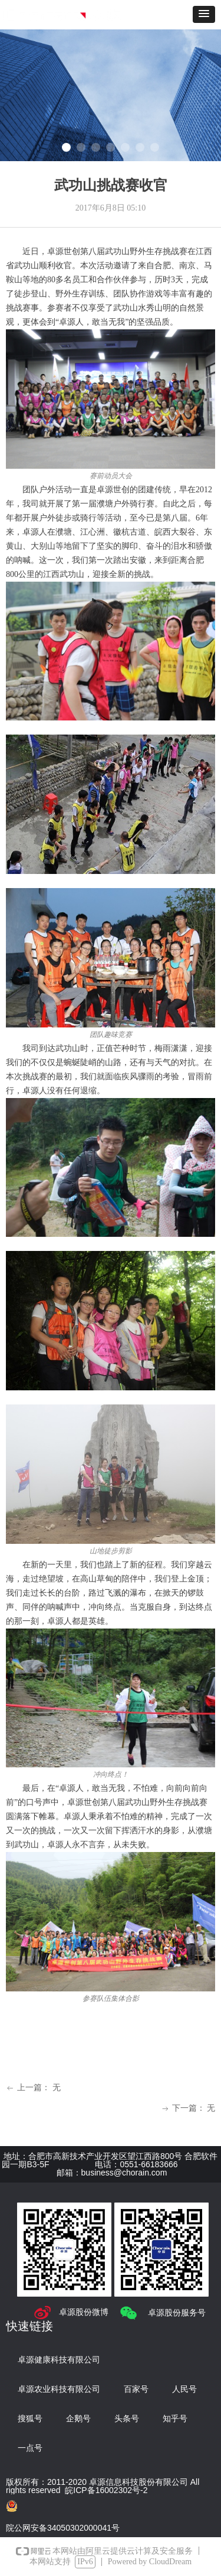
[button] (204, 14)
